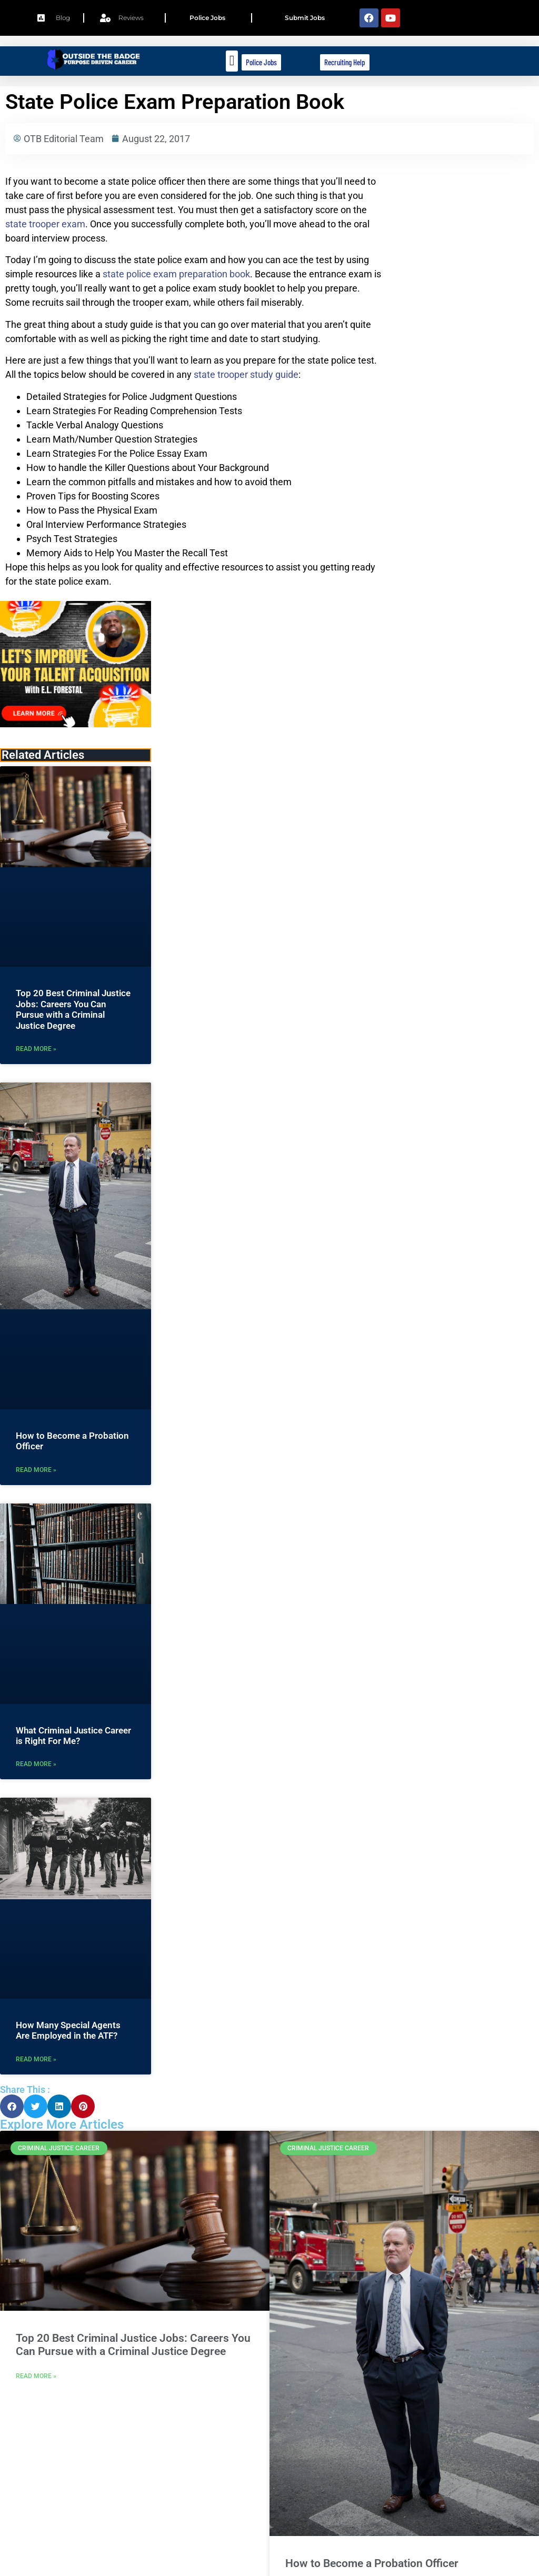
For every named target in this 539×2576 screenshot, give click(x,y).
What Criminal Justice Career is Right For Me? (73, 1735)
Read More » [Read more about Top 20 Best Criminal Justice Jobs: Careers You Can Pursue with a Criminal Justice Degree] (36, 1049)
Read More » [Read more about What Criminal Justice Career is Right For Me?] (36, 1764)
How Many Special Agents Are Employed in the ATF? (68, 2030)
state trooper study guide (246, 374)
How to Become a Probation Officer (371, 2563)
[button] (232, 61)
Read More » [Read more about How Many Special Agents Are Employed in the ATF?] (36, 2059)
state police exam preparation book (176, 273)
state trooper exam (45, 223)
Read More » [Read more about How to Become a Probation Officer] (36, 1470)
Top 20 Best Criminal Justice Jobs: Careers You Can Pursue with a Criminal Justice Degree (73, 1009)
